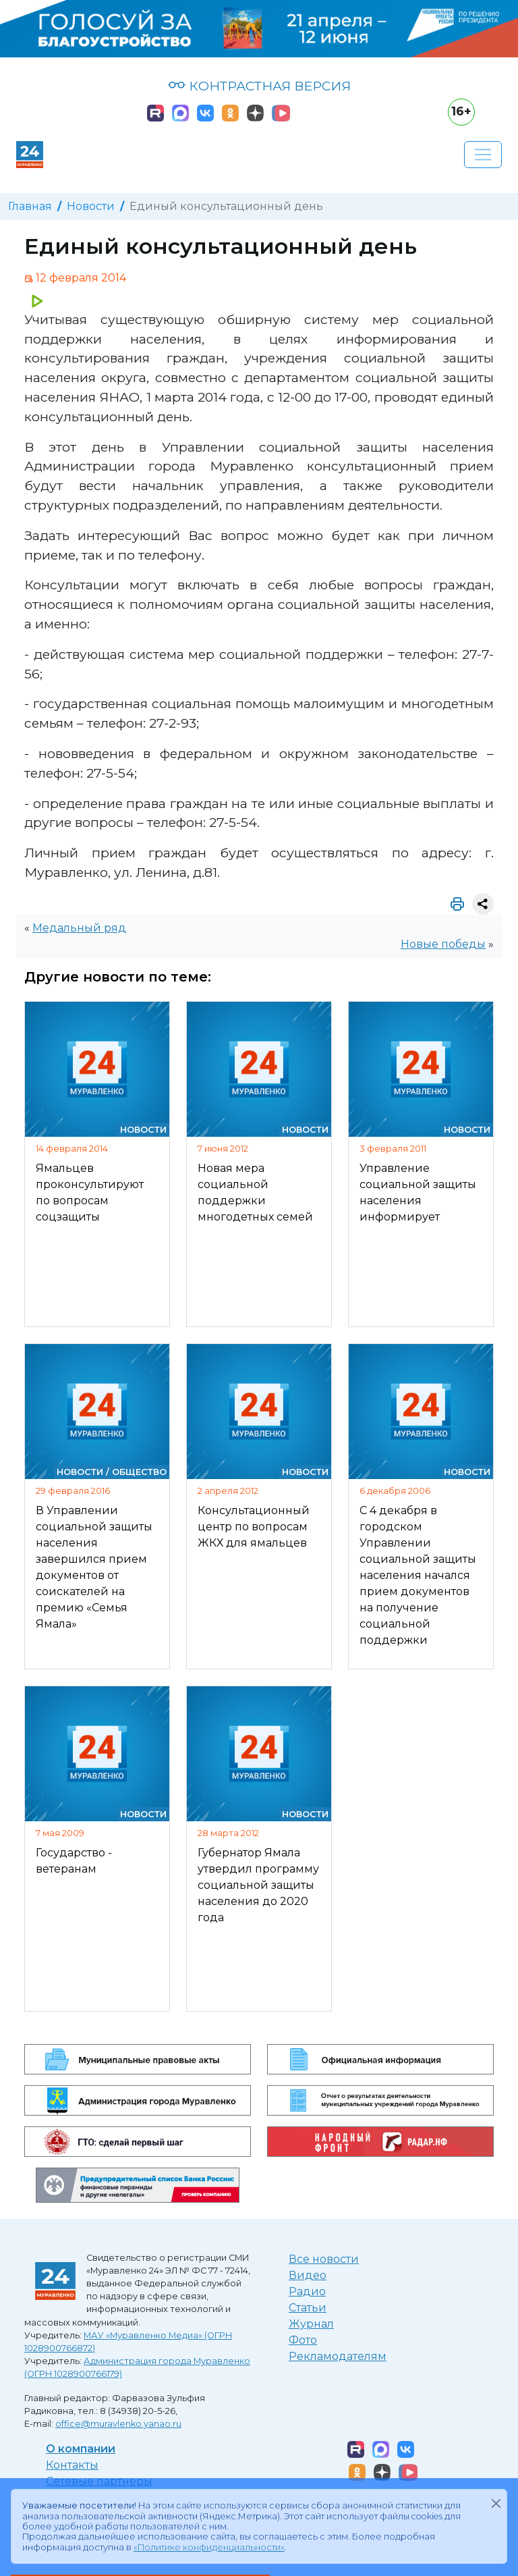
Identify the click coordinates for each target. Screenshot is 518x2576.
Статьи (307, 2307)
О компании (80, 2448)
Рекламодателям (337, 2356)
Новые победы (443, 944)
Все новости (324, 2259)
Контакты (72, 2465)
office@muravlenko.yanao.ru (118, 2424)
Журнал (311, 2323)
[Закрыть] (496, 2503)
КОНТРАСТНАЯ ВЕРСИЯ (259, 86)
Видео (307, 2275)
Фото (303, 2340)
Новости (91, 206)
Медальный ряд (79, 927)
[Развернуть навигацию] (483, 154)
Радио (307, 2291)
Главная (30, 206)
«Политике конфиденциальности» (209, 2547)
